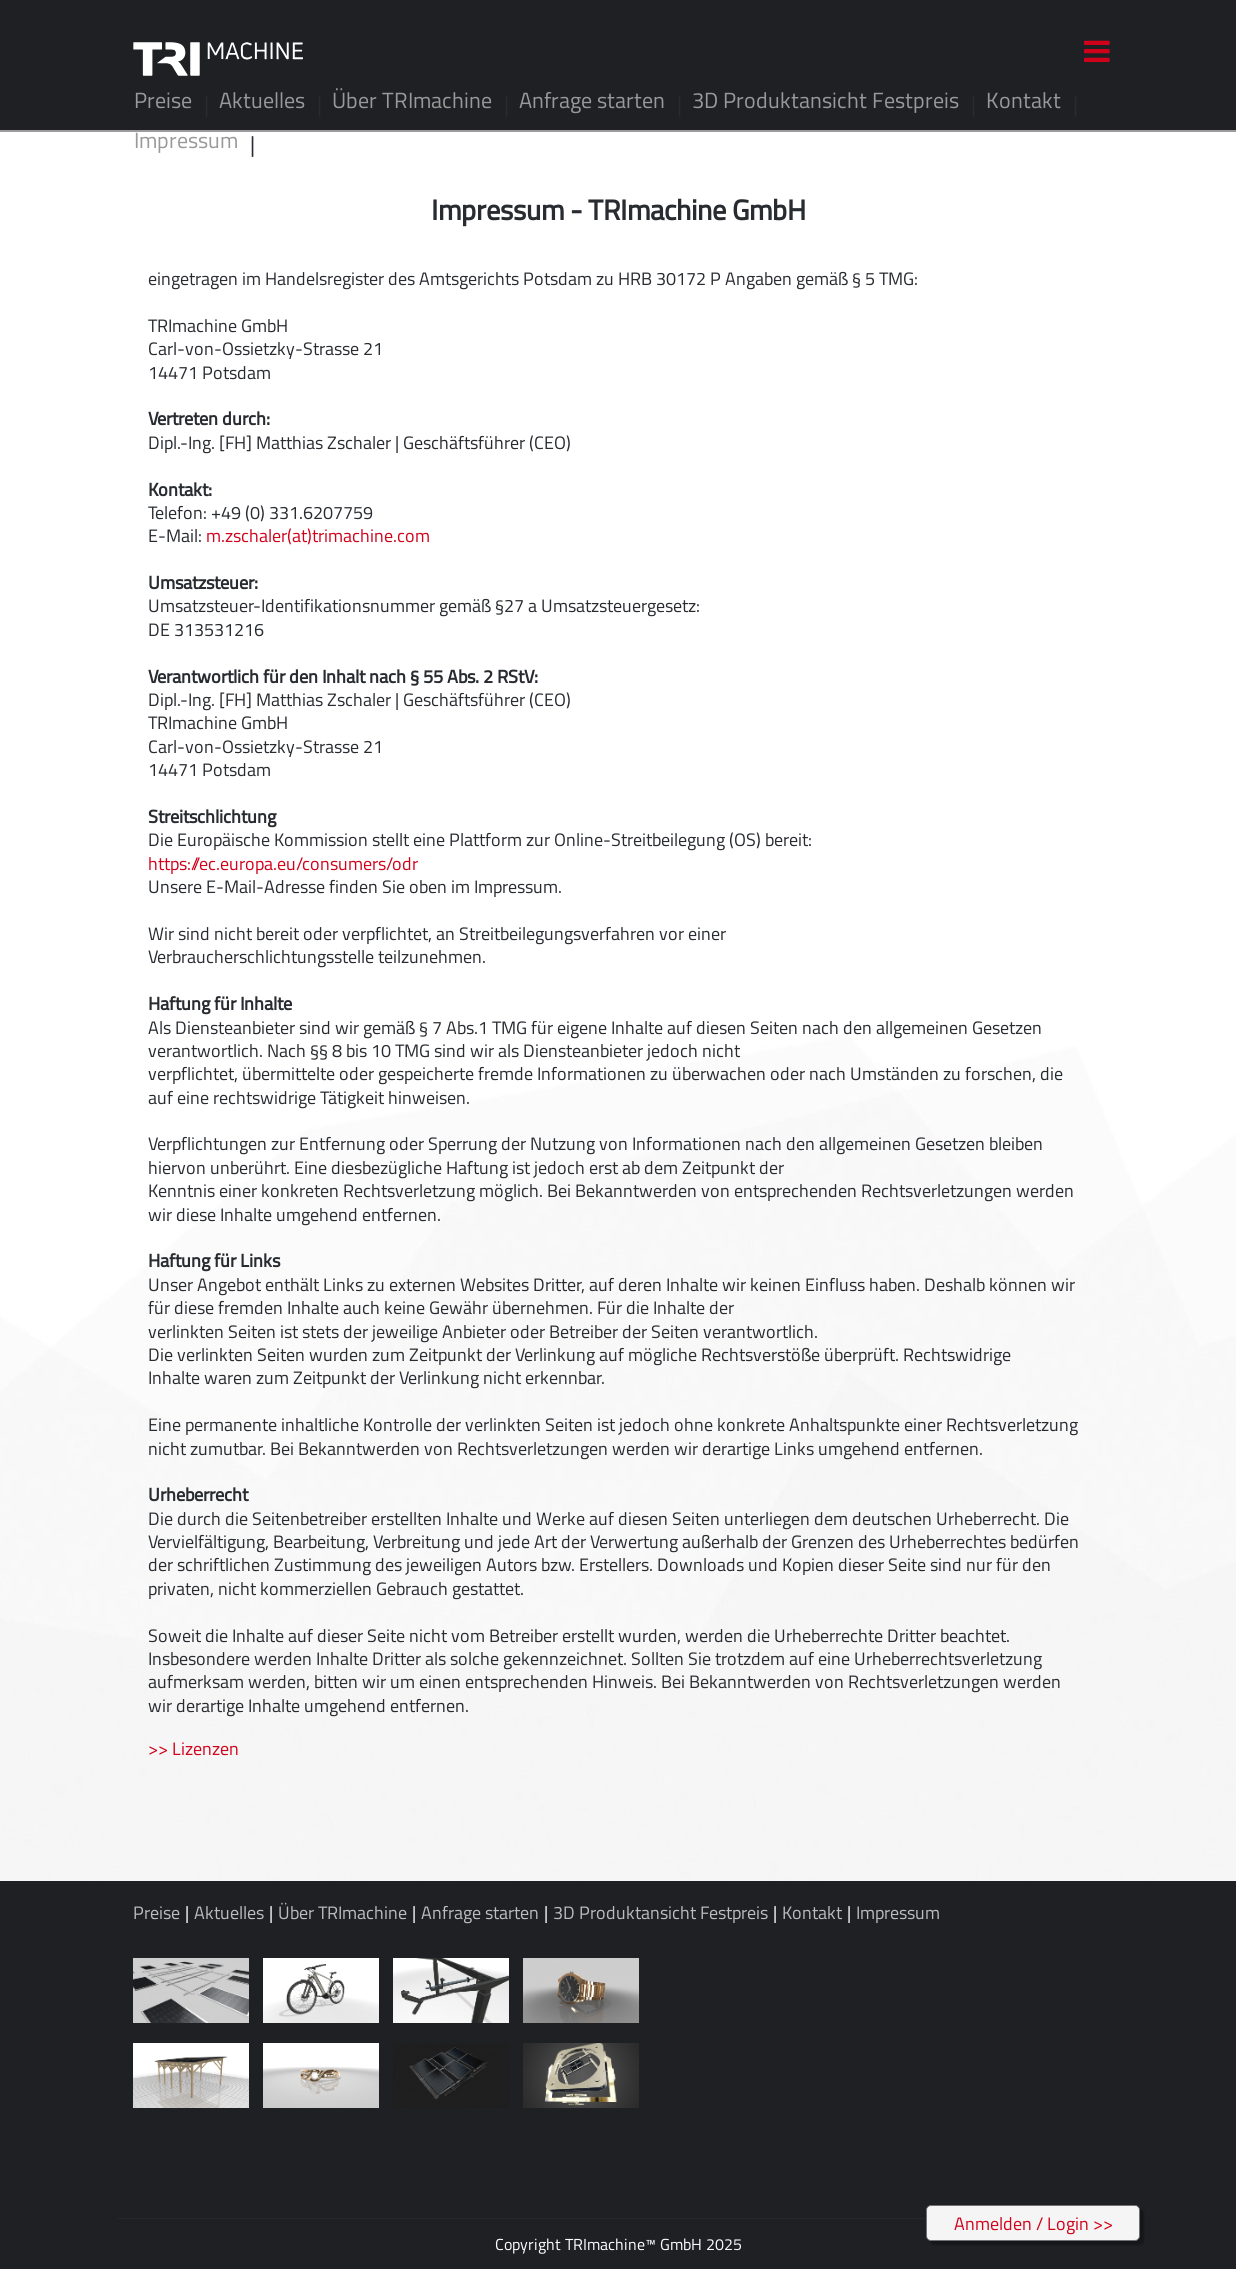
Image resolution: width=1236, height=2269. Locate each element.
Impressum (186, 140)
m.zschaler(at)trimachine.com (318, 535)
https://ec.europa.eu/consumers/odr (283, 863)
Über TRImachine (412, 100)
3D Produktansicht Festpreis (825, 100)
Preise (163, 100)
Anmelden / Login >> (1033, 2223)
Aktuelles (262, 100)
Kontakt (1023, 100)
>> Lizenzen (193, 1748)
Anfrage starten (592, 100)
